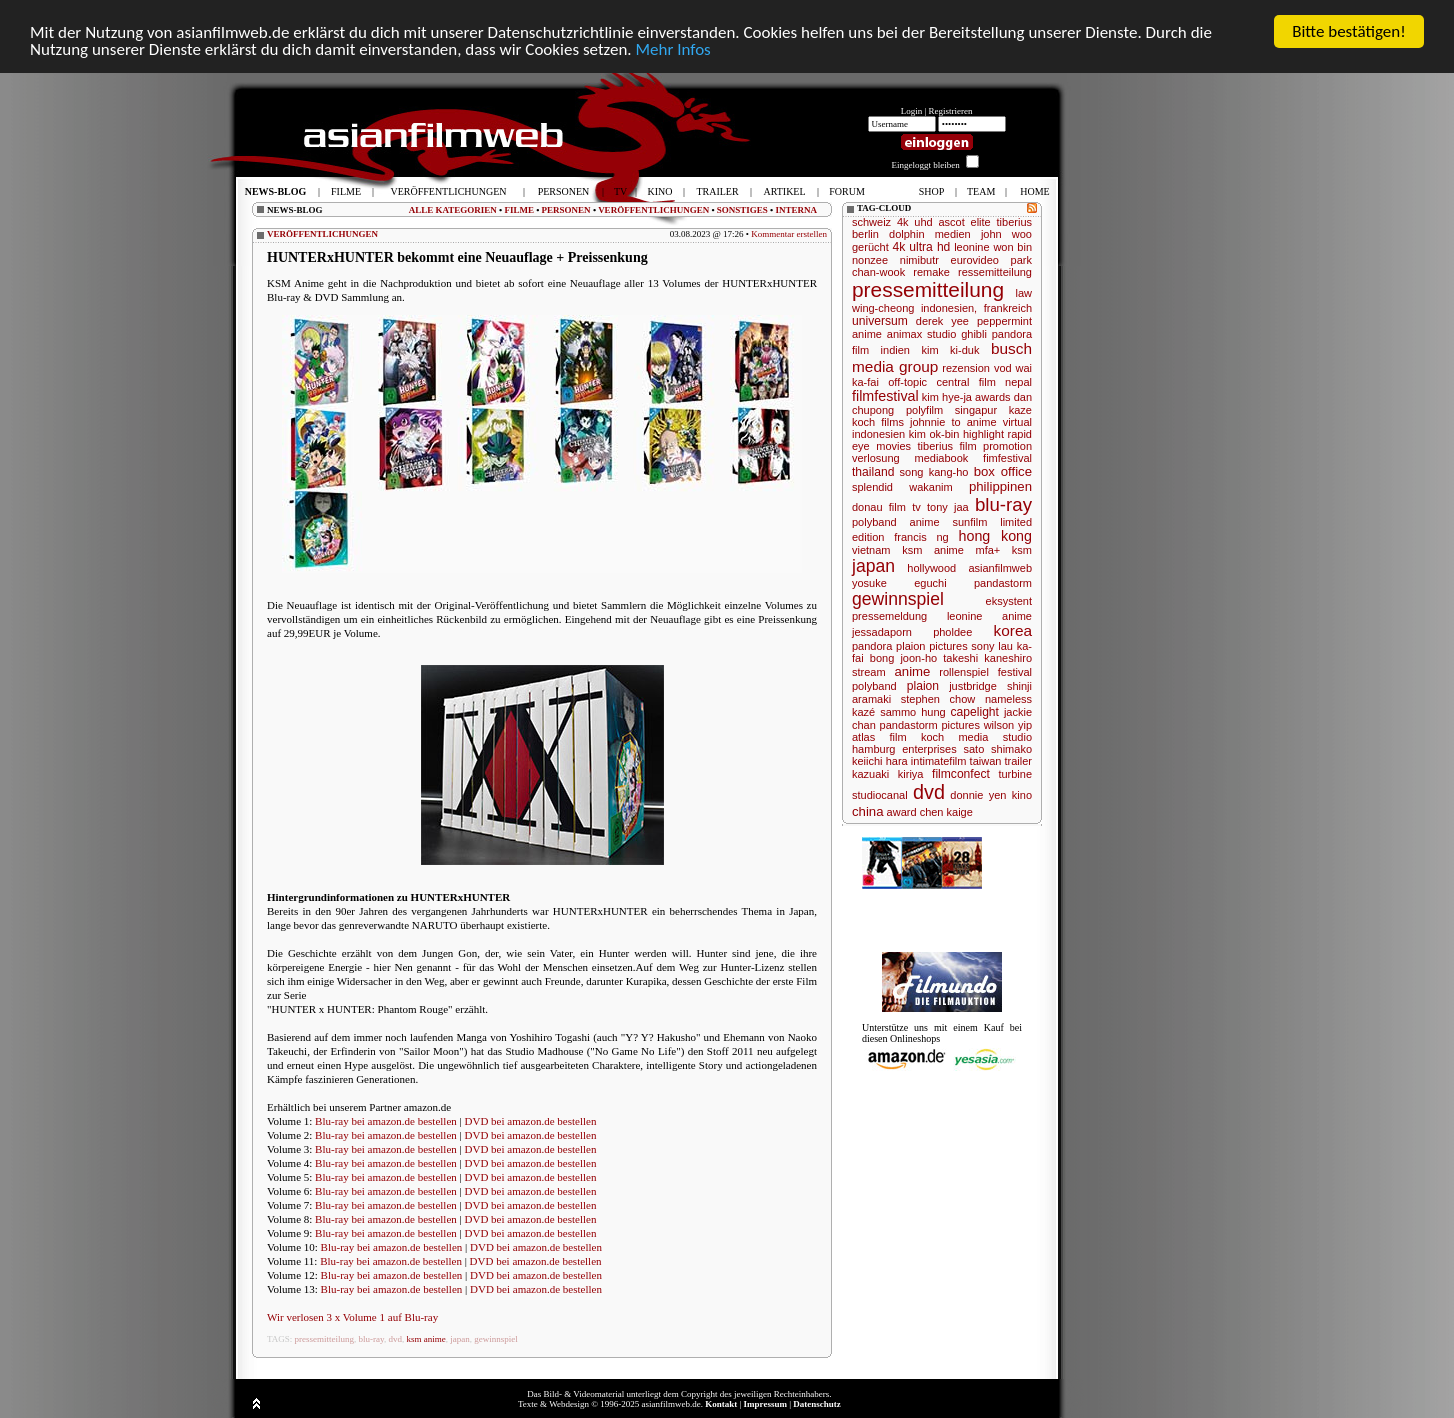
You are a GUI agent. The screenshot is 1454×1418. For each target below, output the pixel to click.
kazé (863, 712)
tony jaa (948, 507)
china (868, 811)
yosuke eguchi (899, 583)
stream (869, 672)
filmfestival (885, 396)
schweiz (871, 222)
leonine (971, 247)
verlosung (876, 458)
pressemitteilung (325, 1339)
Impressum (765, 1404)
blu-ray (371, 1339)
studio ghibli (957, 334)
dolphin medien (930, 234)
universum (880, 321)
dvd (395, 1339)
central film (965, 382)
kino (1022, 795)
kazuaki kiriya (888, 774)
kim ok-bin (934, 434)
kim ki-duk (950, 350)
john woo (1006, 234)
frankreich (1008, 308)
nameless (1008, 699)
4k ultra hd (921, 247)
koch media (954, 737)
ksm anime (425, 1339)
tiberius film (947, 446)
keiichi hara (880, 761)
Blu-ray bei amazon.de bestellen (386, 1121)
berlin (865, 234)
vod (1003, 368)
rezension (966, 368)
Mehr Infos (672, 49)
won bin (1012, 247)
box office (1003, 471)
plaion (923, 686)
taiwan (986, 761)
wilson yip (1008, 725)
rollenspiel (964, 672)
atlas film (879, 737)
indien (895, 350)
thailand (873, 472)
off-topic (907, 382)
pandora (872, 646)
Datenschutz (817, 1404)
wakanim (930, 487)
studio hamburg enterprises (942, 743)
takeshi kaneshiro (987, 658)
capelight (975, 712)
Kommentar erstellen (789, 234)
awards (992, 397)
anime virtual (999, 422)
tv (916, 507)
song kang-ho (934, 472)
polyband (874, 686)
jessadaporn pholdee (912, 632)
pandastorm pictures (930, 725)
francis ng (921, 537)
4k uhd (915, 222)
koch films (878, 422)
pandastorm (1003, 583)
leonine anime (989, 616)
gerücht (870, 247)
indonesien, (949, 308)
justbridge (973, 686)
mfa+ (987, 550)
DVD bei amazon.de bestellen (531, 1121)
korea (1013, 630)
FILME (519, 210)
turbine (1015, 774)
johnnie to (935, 422)
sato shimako (997, 749)
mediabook (941, 458)
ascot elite (964, 222)
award (902, 812)
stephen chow (938, 699)
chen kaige (946, 812)
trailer (1019, 761)
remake (931, 272)
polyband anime (896, 522)
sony (982, 646)
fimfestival (1007, 458)
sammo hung (912, 712)
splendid (872, 487)
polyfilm (924, 410)
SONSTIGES (742, 210)
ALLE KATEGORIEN (453, 210)
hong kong (995, 536)
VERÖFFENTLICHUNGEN (653, 210)
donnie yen (978, 795)
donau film (879, 507)
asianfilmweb (1000, 568)
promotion (1007, 446)
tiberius (1014, 222)
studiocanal (880, 795)
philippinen (1000, 486)
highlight (983, 434)
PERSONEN (566, 210)
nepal (1018, 382)
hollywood (931, 568)
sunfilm (969, 522)
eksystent (1009, 601)
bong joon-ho (903, 658)
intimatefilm (939, 761)
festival (1015, 672)
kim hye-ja (947, 397)
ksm (1022, 550)
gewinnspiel (496, 1339)
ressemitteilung (995, 272)
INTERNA (796, 210)
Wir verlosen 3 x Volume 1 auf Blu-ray (352, 1317)
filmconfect (961, 774)
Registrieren (951, 111)
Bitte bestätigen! (1349, 31)
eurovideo (975, 260)
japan (460, 1339)
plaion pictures (932, 646)
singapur (976, 410)
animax (904, 334)
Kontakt (721, 1404)
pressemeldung (889, 616)
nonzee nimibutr (895, 260)
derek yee (942, 321)
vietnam (871, 550)
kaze (1020, 410)
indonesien (878, 434)
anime (913, 671)
